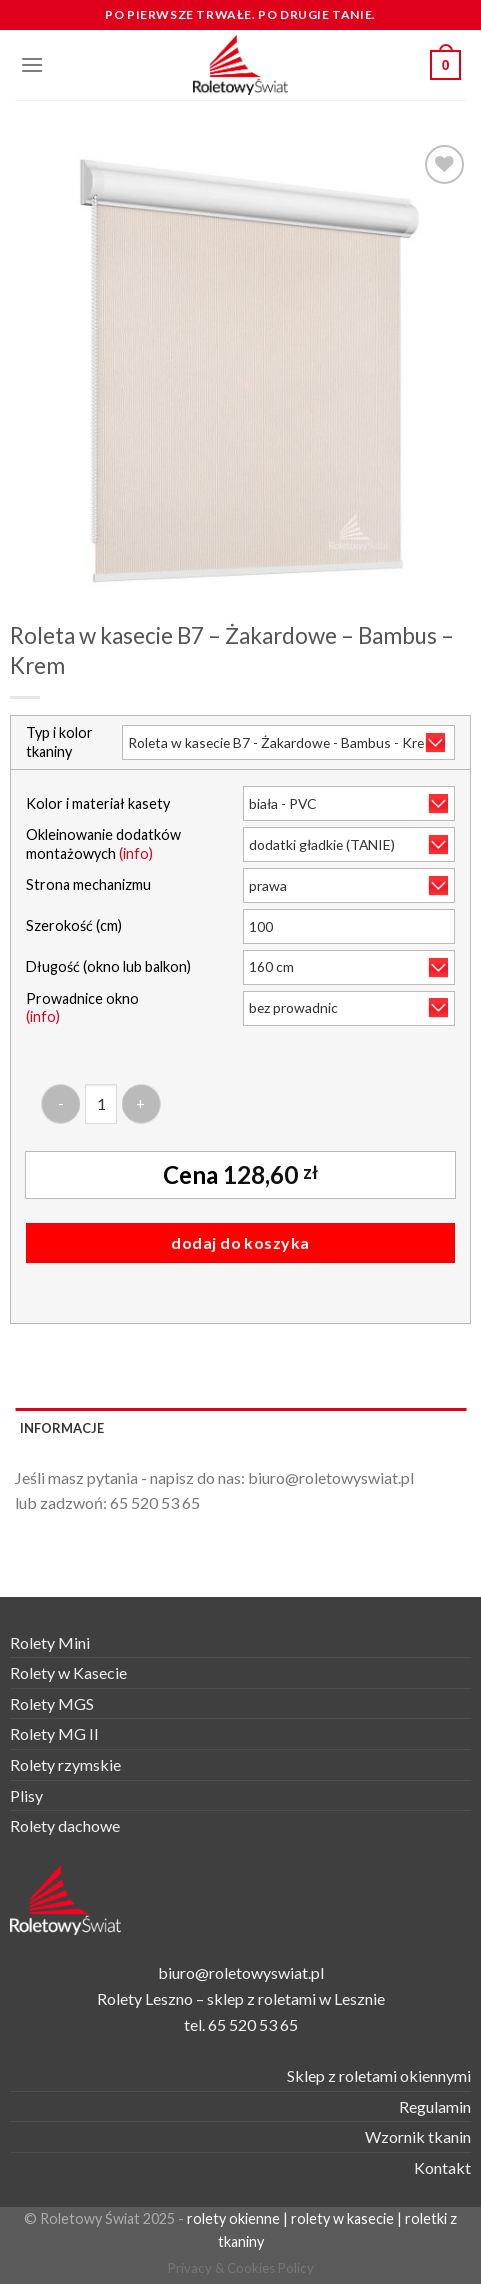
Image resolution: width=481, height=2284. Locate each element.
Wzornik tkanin (418, 2136)
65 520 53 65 (155, 1502)
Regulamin (435, 2106)
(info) (136, 853)
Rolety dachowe (65, 1825)
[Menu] (32, 64)
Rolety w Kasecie (68, 1672)
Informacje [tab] (62, 1428)
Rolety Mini (50, 1642)
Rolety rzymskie (65, 1764)
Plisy (26, 1795)
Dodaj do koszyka (240, 1242)
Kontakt (442, 2167)
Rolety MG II (54, 1733)
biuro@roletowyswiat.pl (331, 1477)
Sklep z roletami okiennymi (379, 2075)
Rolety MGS (52, 1703)
